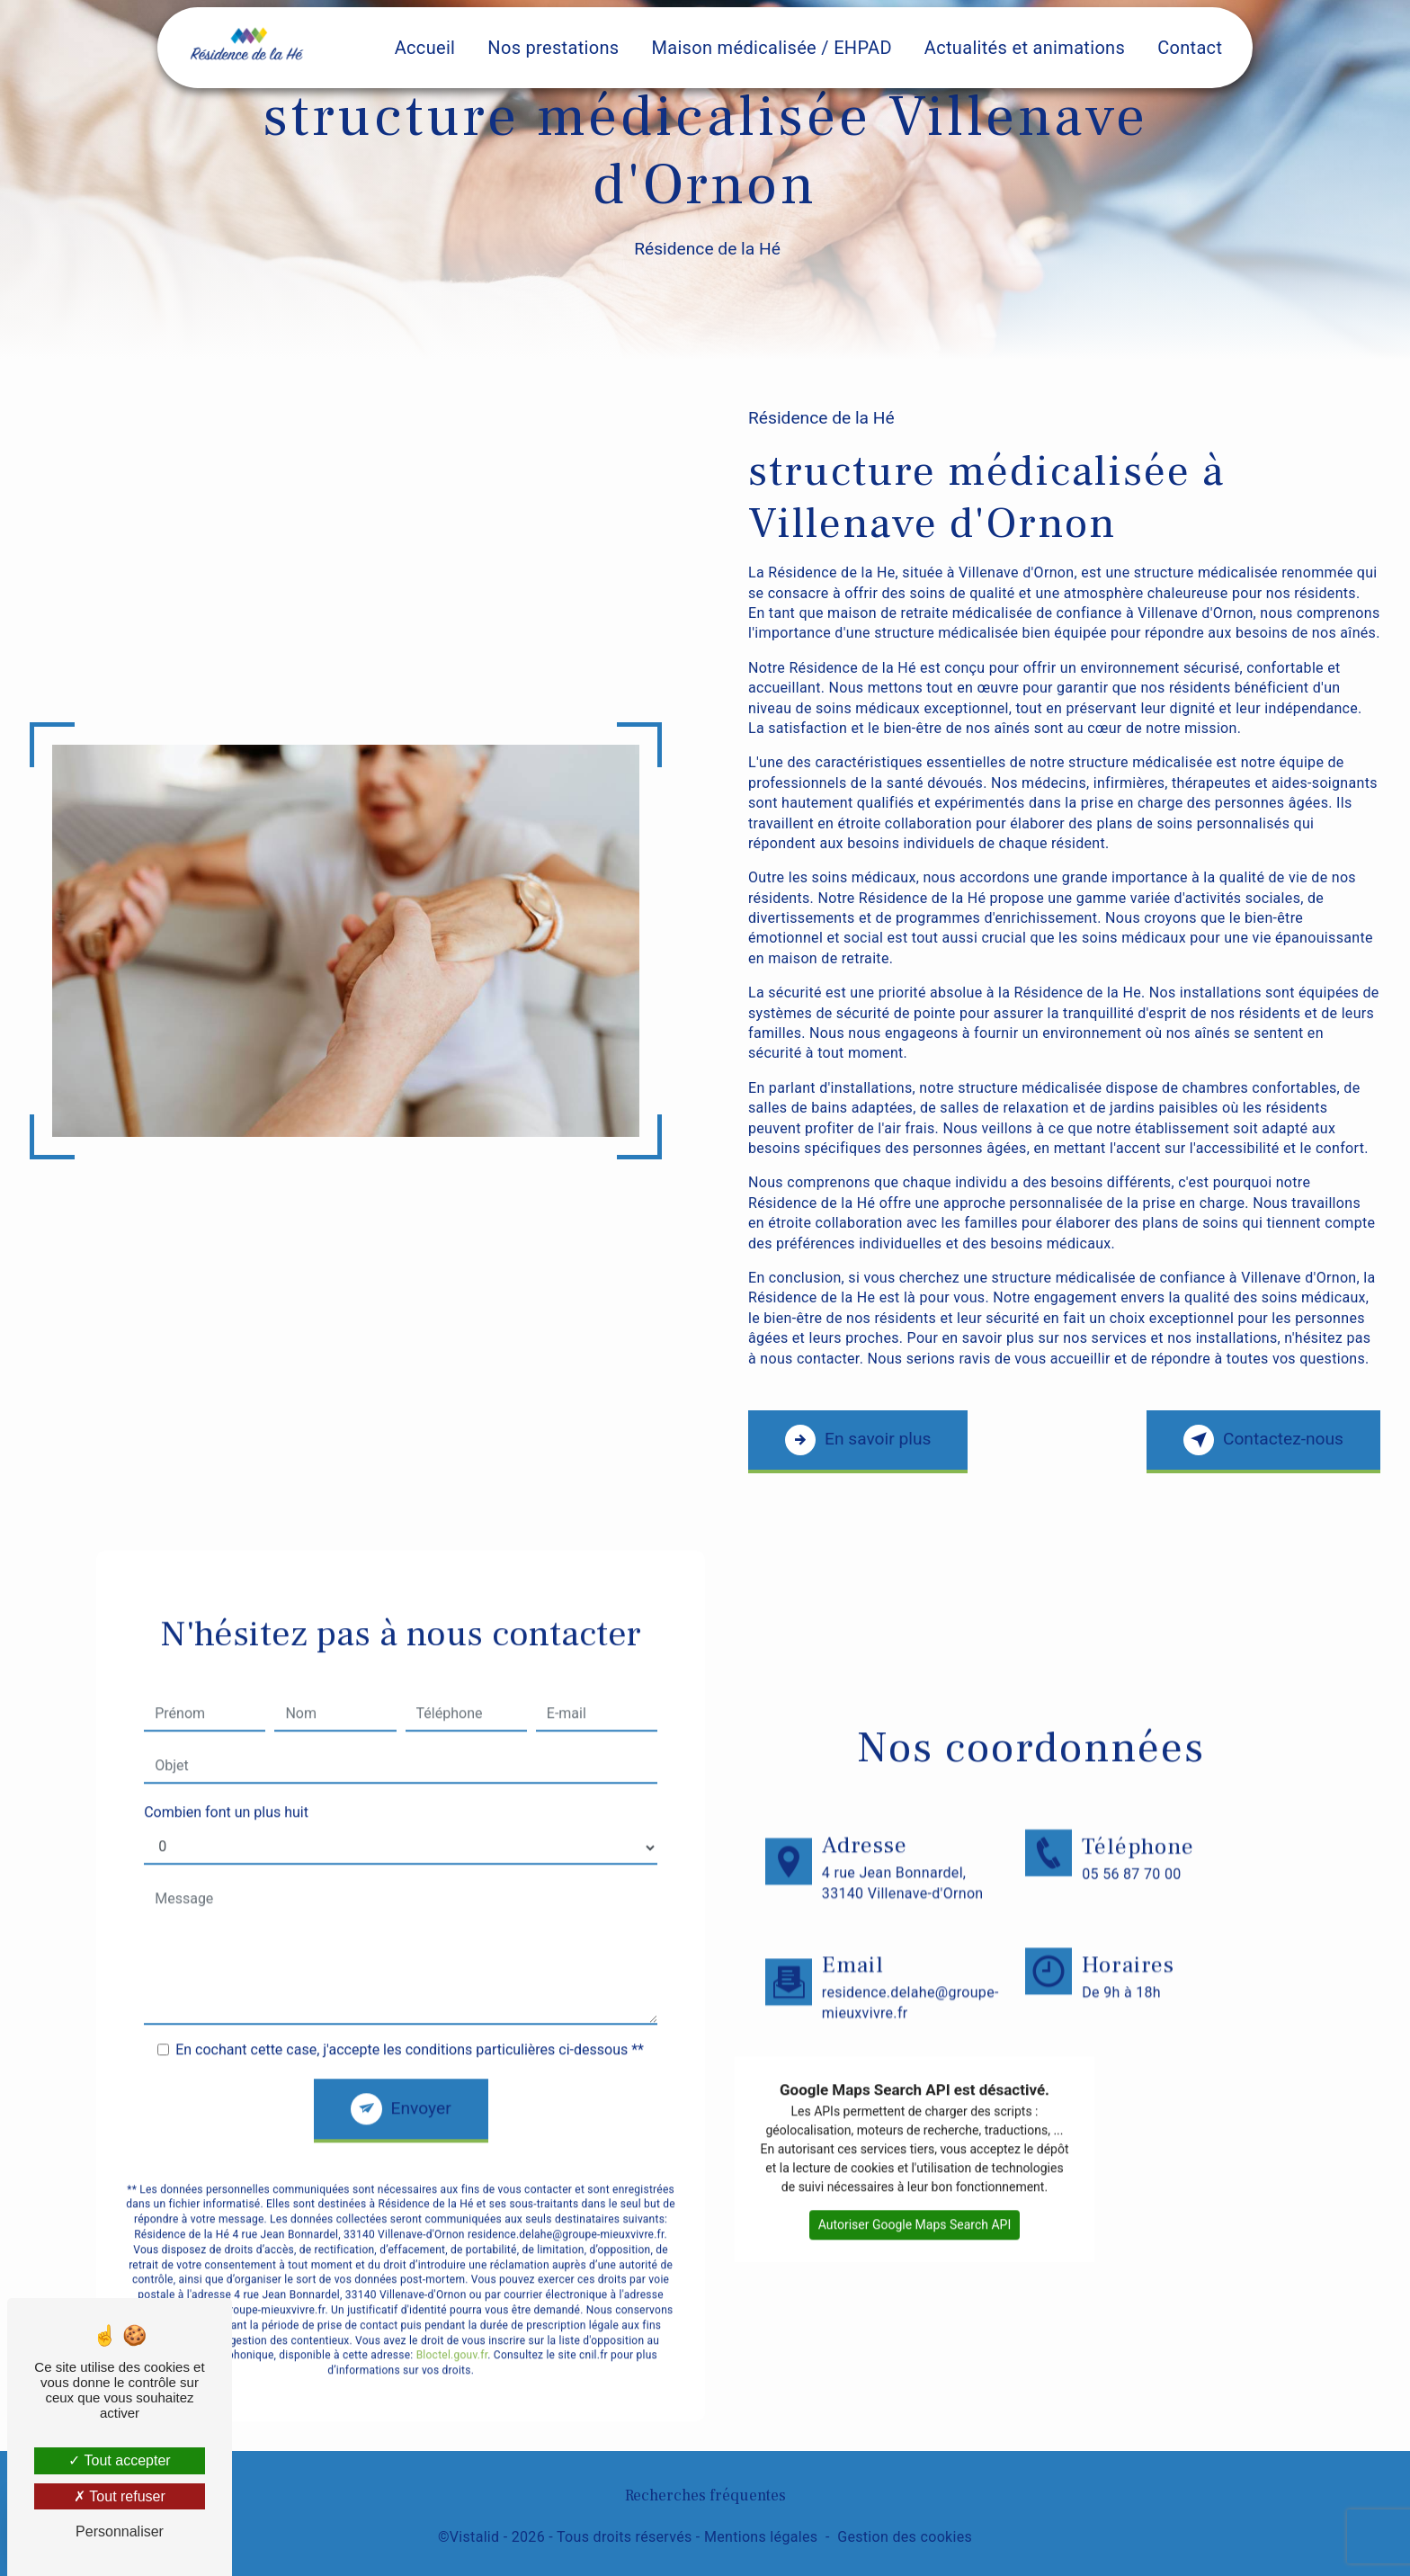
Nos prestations (553, 47)
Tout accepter (119, 2460)
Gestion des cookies (904, 2536)
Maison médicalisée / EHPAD (771, 47)
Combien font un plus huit (226, 1789)
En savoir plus (858, 1440)
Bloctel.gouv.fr (452, 2333)
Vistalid (475, 2536)
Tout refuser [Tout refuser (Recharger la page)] (119, 2496)
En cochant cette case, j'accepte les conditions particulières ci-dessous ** (409, 2026)
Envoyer (421, 2085)
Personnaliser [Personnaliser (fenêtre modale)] (120, 2531)
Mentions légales (760, 2536)
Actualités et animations (1024, 47)
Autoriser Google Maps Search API (915, 2202)
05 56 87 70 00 (1131, 1874)
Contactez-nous (1263, 1440)
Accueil (425, 47)
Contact (1189, 47)
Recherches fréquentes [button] (705, 2495)
